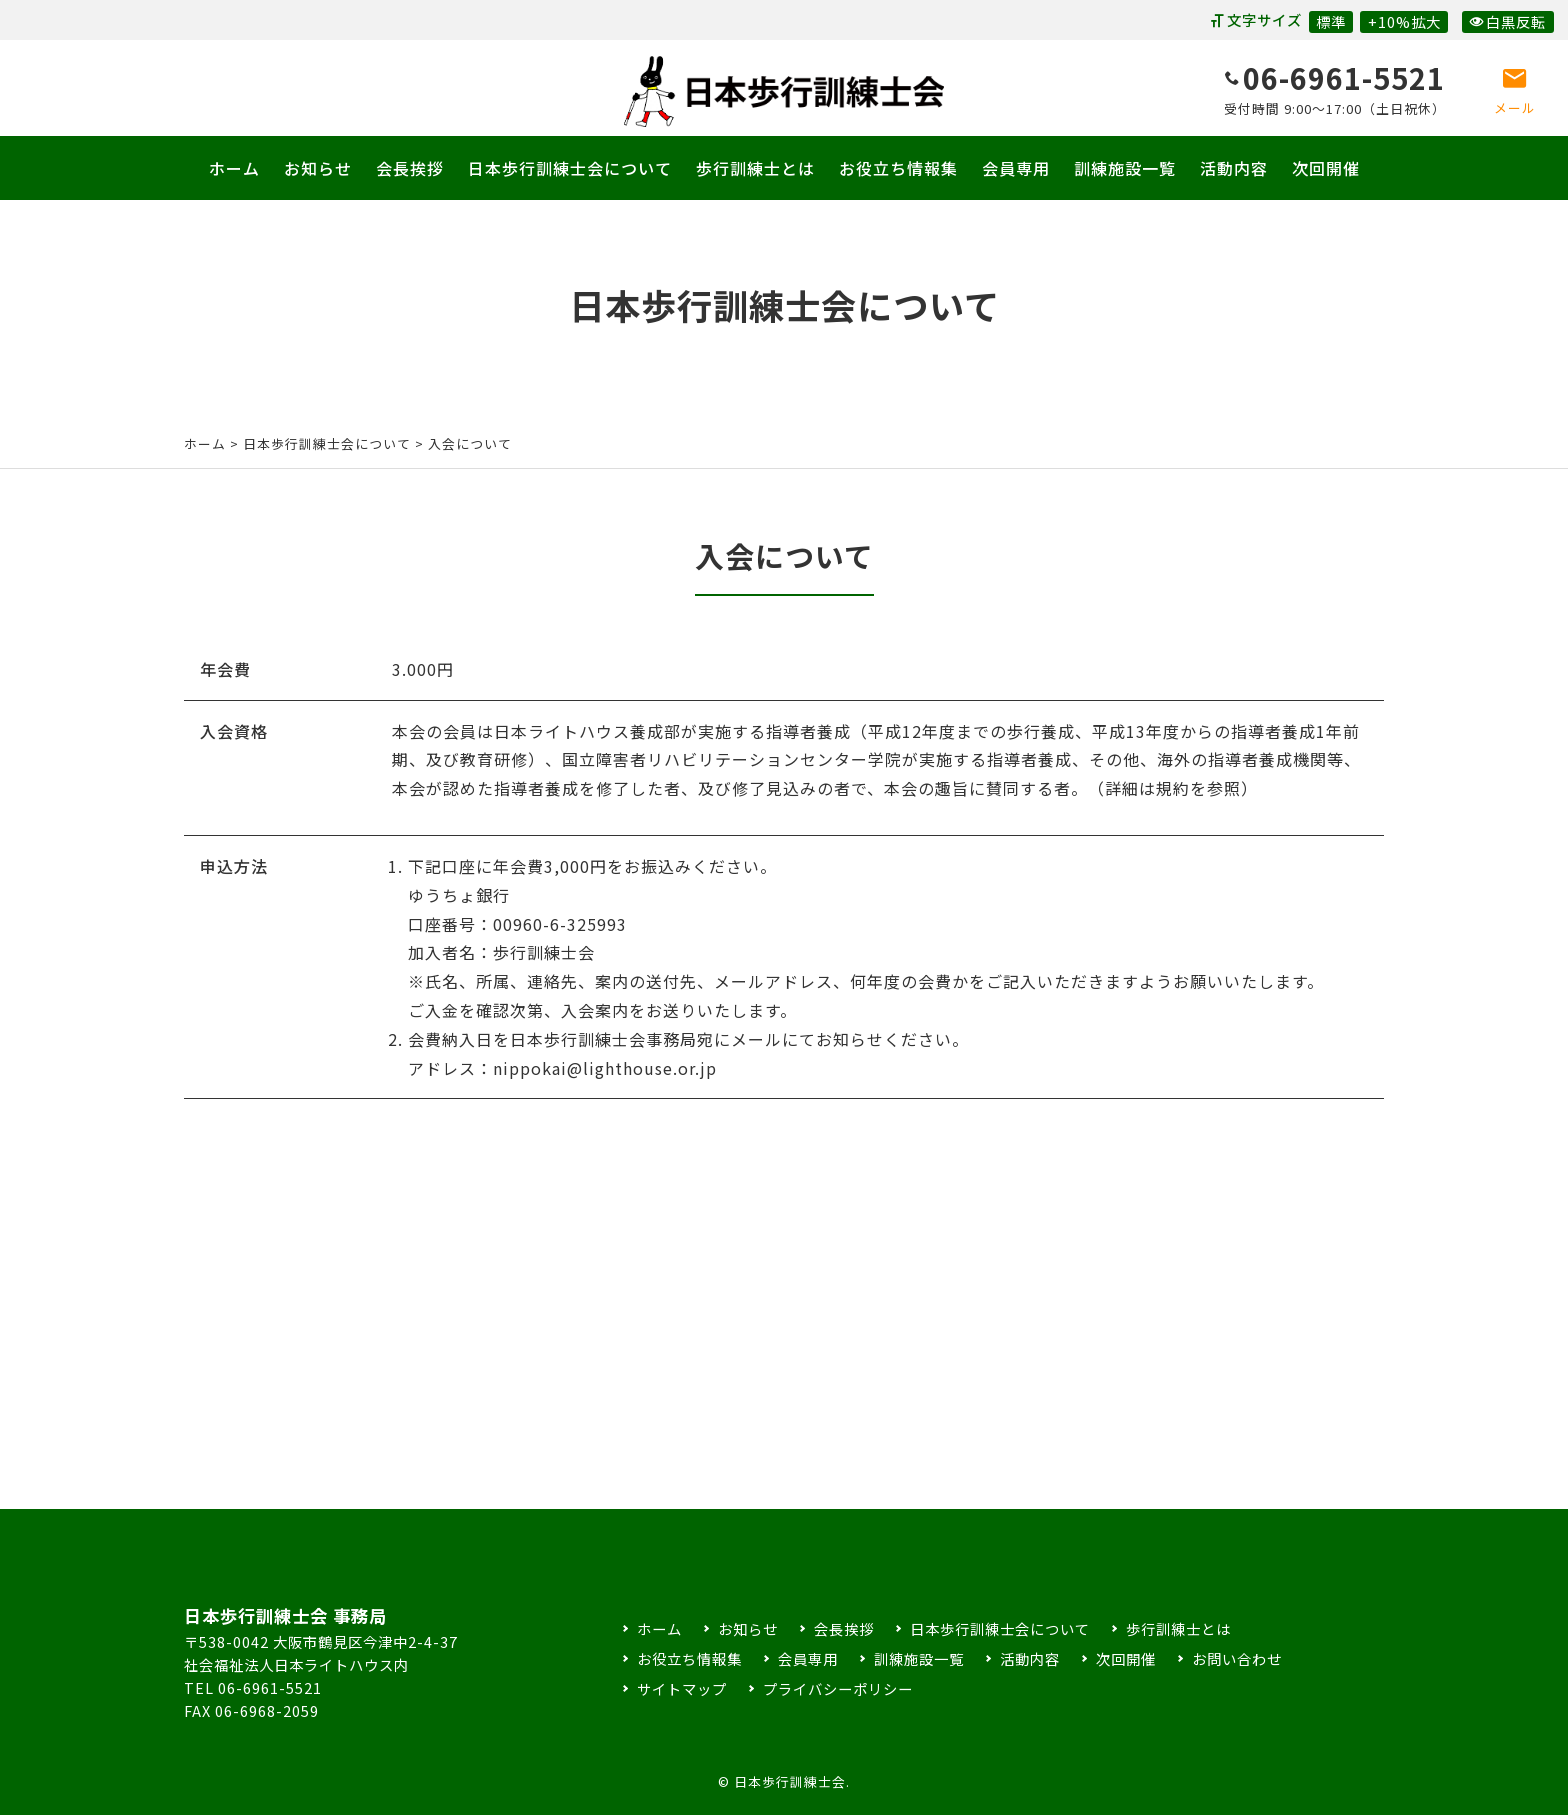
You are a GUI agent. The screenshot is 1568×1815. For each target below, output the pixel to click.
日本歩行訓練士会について (570, 168)
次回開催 (1326, 168)
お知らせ (318, 168)
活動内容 (1234, 168)
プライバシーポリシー (838, 1688)
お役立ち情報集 (898, 168)
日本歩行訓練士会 (784, 91)
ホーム (234, 168)
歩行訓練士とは (755, 168)
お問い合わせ (1237, 1658)
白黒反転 (1507, 21)
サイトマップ (682, 1688)
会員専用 (1016, 168)
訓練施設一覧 (1125, 168)
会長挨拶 (410, 168)
